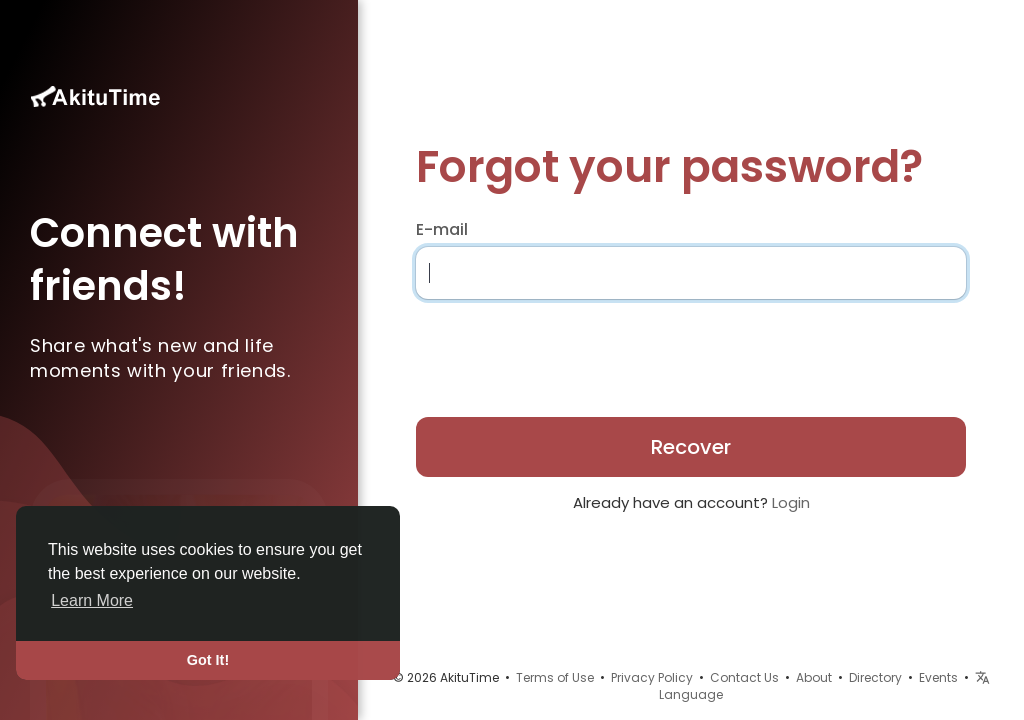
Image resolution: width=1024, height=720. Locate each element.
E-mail (442, 230)
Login (791, 502)
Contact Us (744, 677)
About (814, 677)
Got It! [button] (208, 660)
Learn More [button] (92, 600)
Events (938, 677)
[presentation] (545, 352)
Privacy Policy (652, 677)
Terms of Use (555, 677)
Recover (691, 447)
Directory (875, 677)
